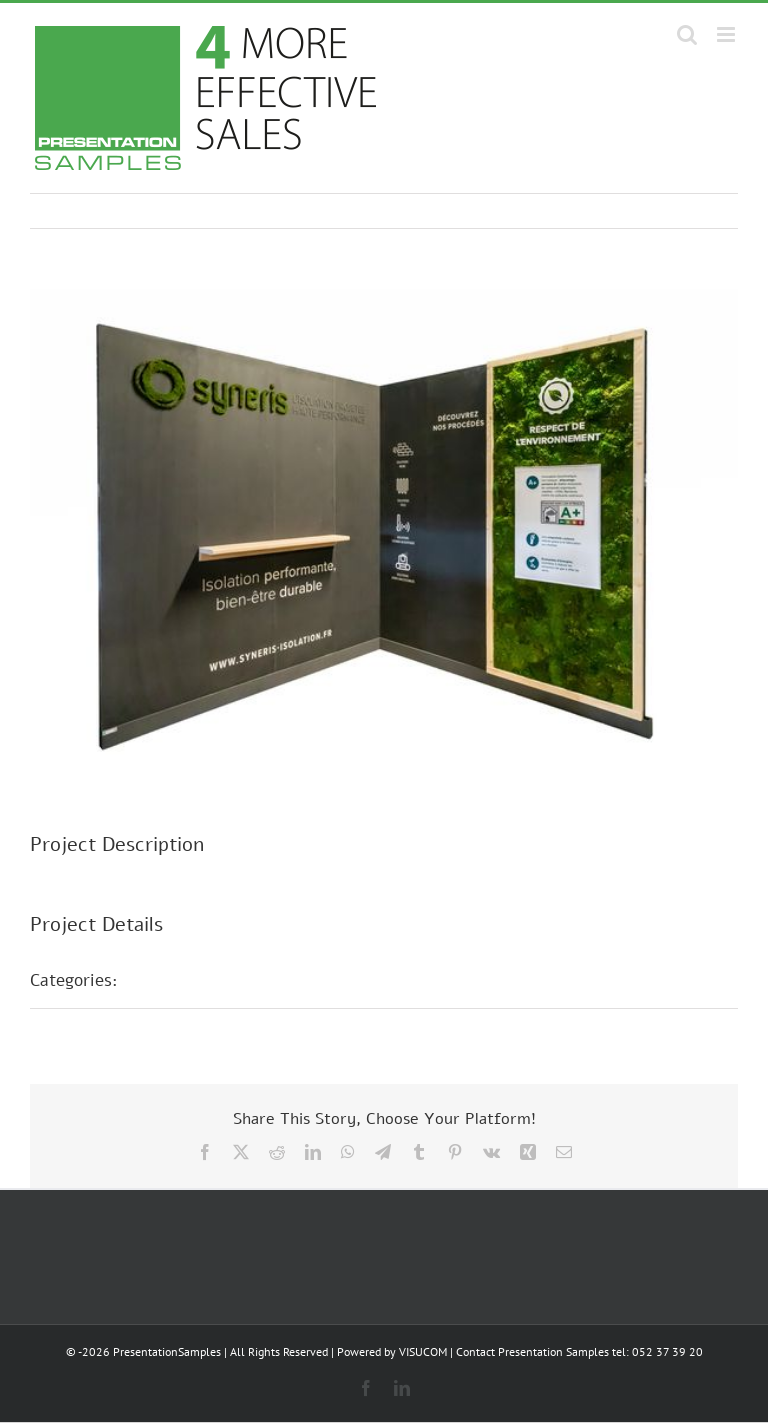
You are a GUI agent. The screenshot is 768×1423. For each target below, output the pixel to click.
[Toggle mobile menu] (727, 34)
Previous (635, 211)
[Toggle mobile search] (687, 34)
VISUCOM (423, 1351)
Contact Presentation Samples (532, 1351)
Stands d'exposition (215, 980)
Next (703, 211)
